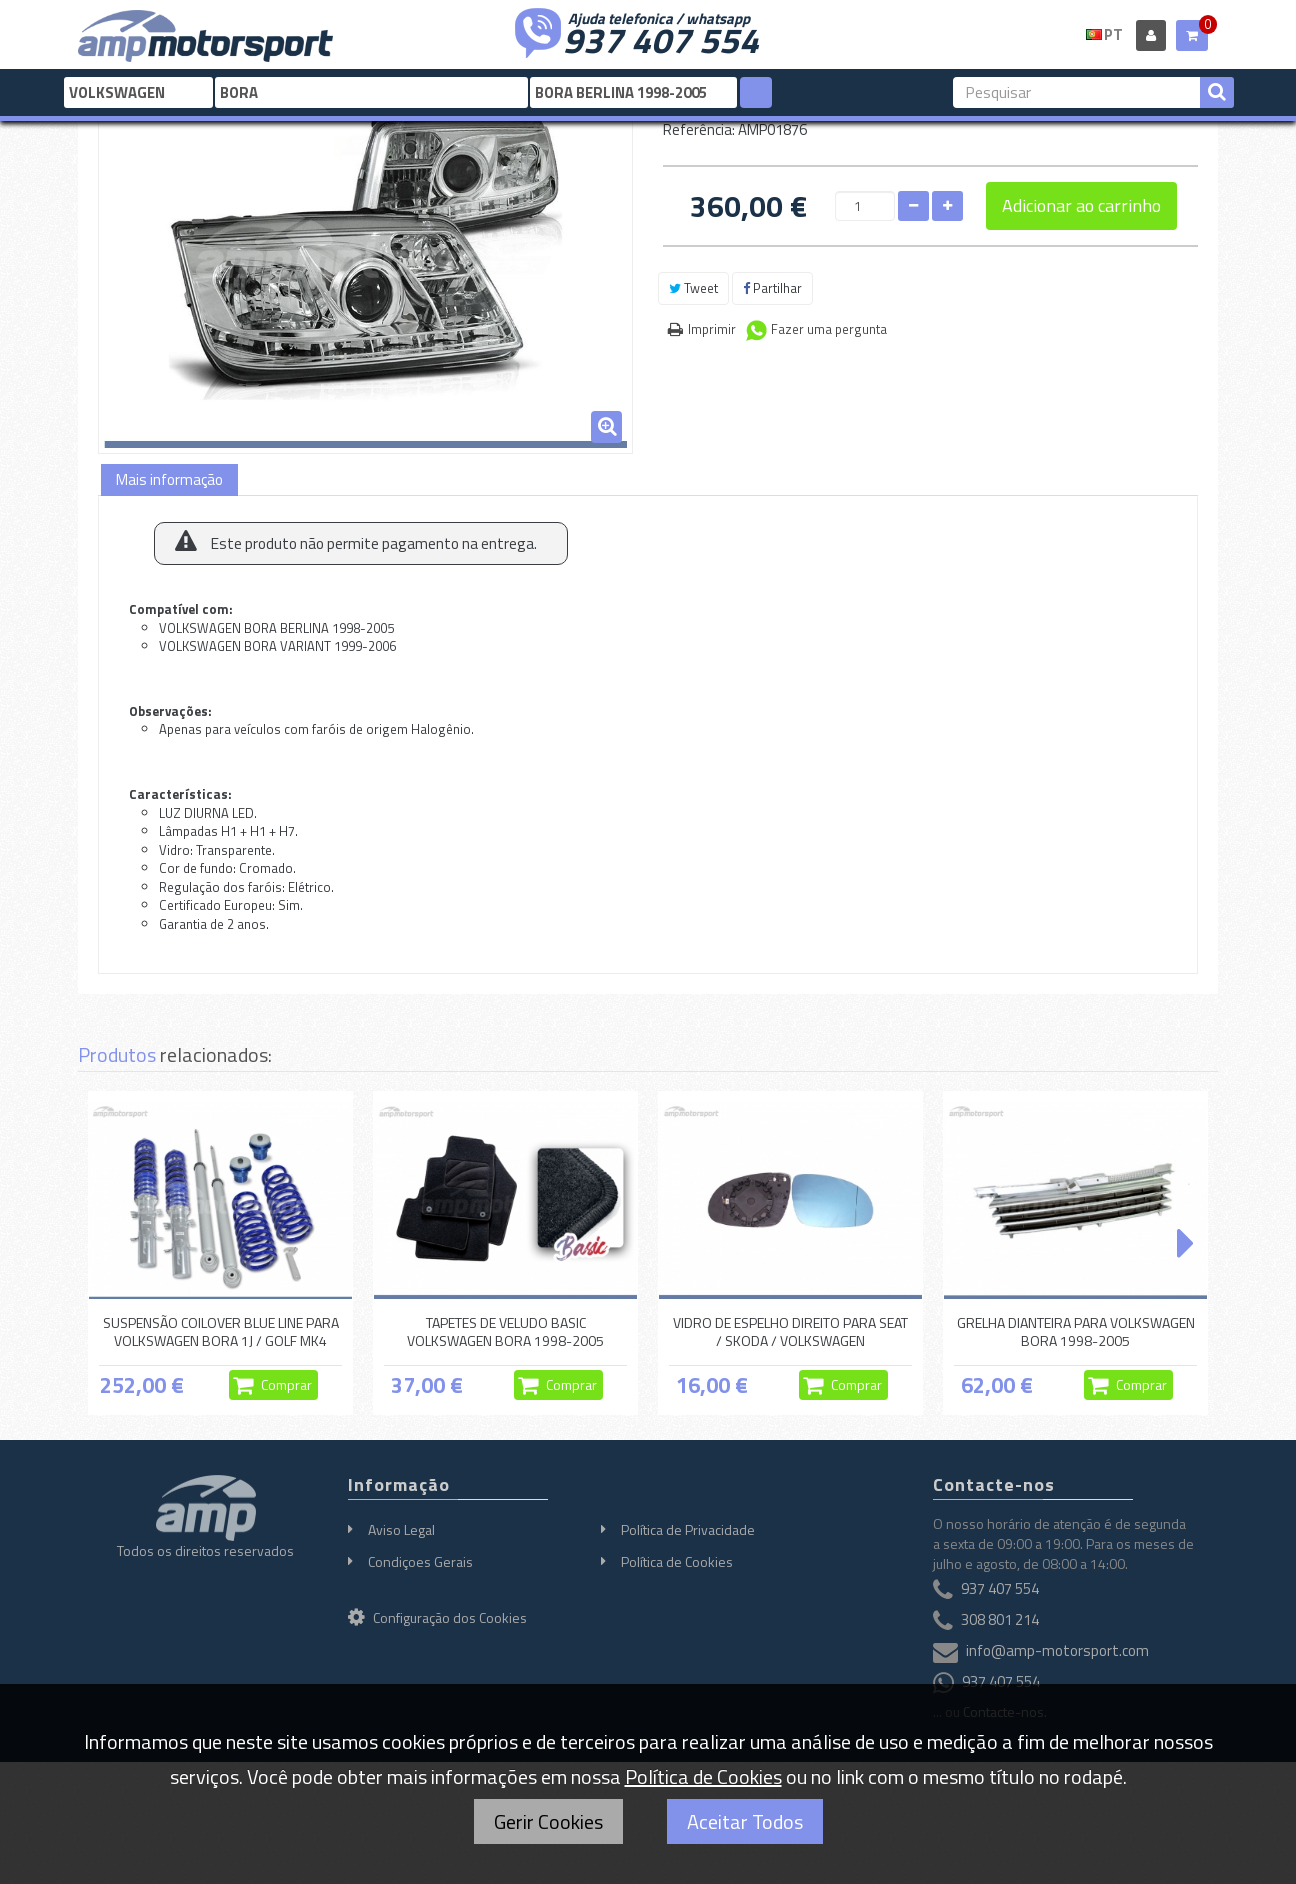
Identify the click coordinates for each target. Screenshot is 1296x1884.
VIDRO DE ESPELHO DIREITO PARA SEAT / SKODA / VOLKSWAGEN (790, 1331)
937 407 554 (661, 38)
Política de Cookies (677, 1561)
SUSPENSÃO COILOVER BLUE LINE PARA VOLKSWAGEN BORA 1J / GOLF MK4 (221, 1331)
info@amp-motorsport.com (1057, 1651)
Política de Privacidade (688, 1529)
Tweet (693, 288)
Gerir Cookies (548, 1821)
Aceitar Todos (745, 1821)
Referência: (699, 129)
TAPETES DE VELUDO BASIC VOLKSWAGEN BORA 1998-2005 (505, 1331)
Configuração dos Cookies (437, 1617)
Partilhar (772, 288)
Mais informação (169, 479)
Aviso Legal (401, 1529)
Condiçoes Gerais (420, 1561)
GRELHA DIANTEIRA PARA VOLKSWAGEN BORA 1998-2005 (1076, 1331)
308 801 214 (1000, 1620)
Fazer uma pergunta (829, 329)
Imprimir (712, 329)
